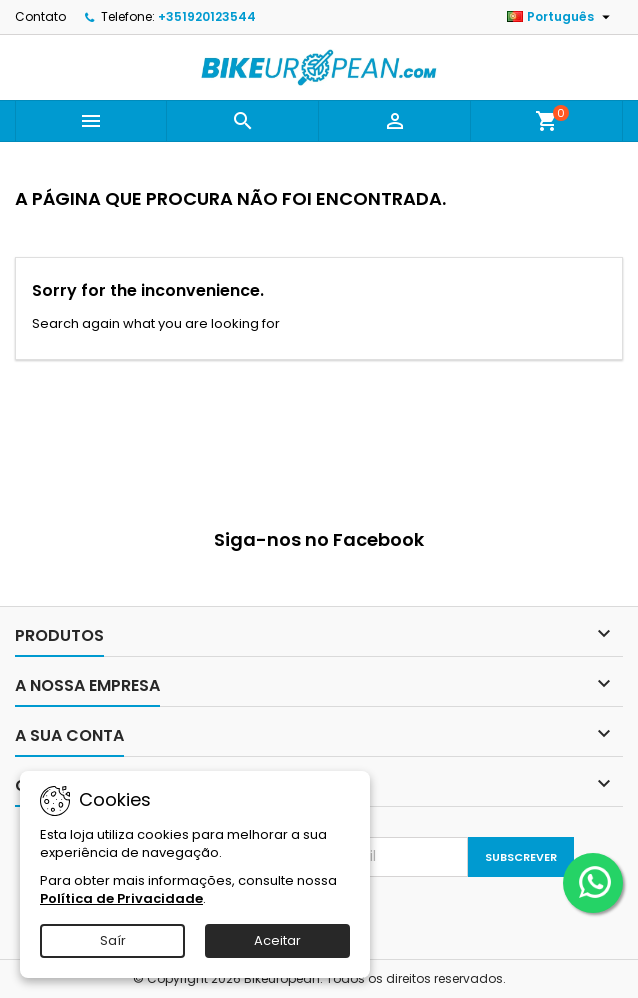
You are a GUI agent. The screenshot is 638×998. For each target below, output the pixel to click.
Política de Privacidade (121, 898)
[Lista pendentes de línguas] (561, 17)
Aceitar (277, 940)
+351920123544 (207, 16)
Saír (113, 940)
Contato (40, 16)
